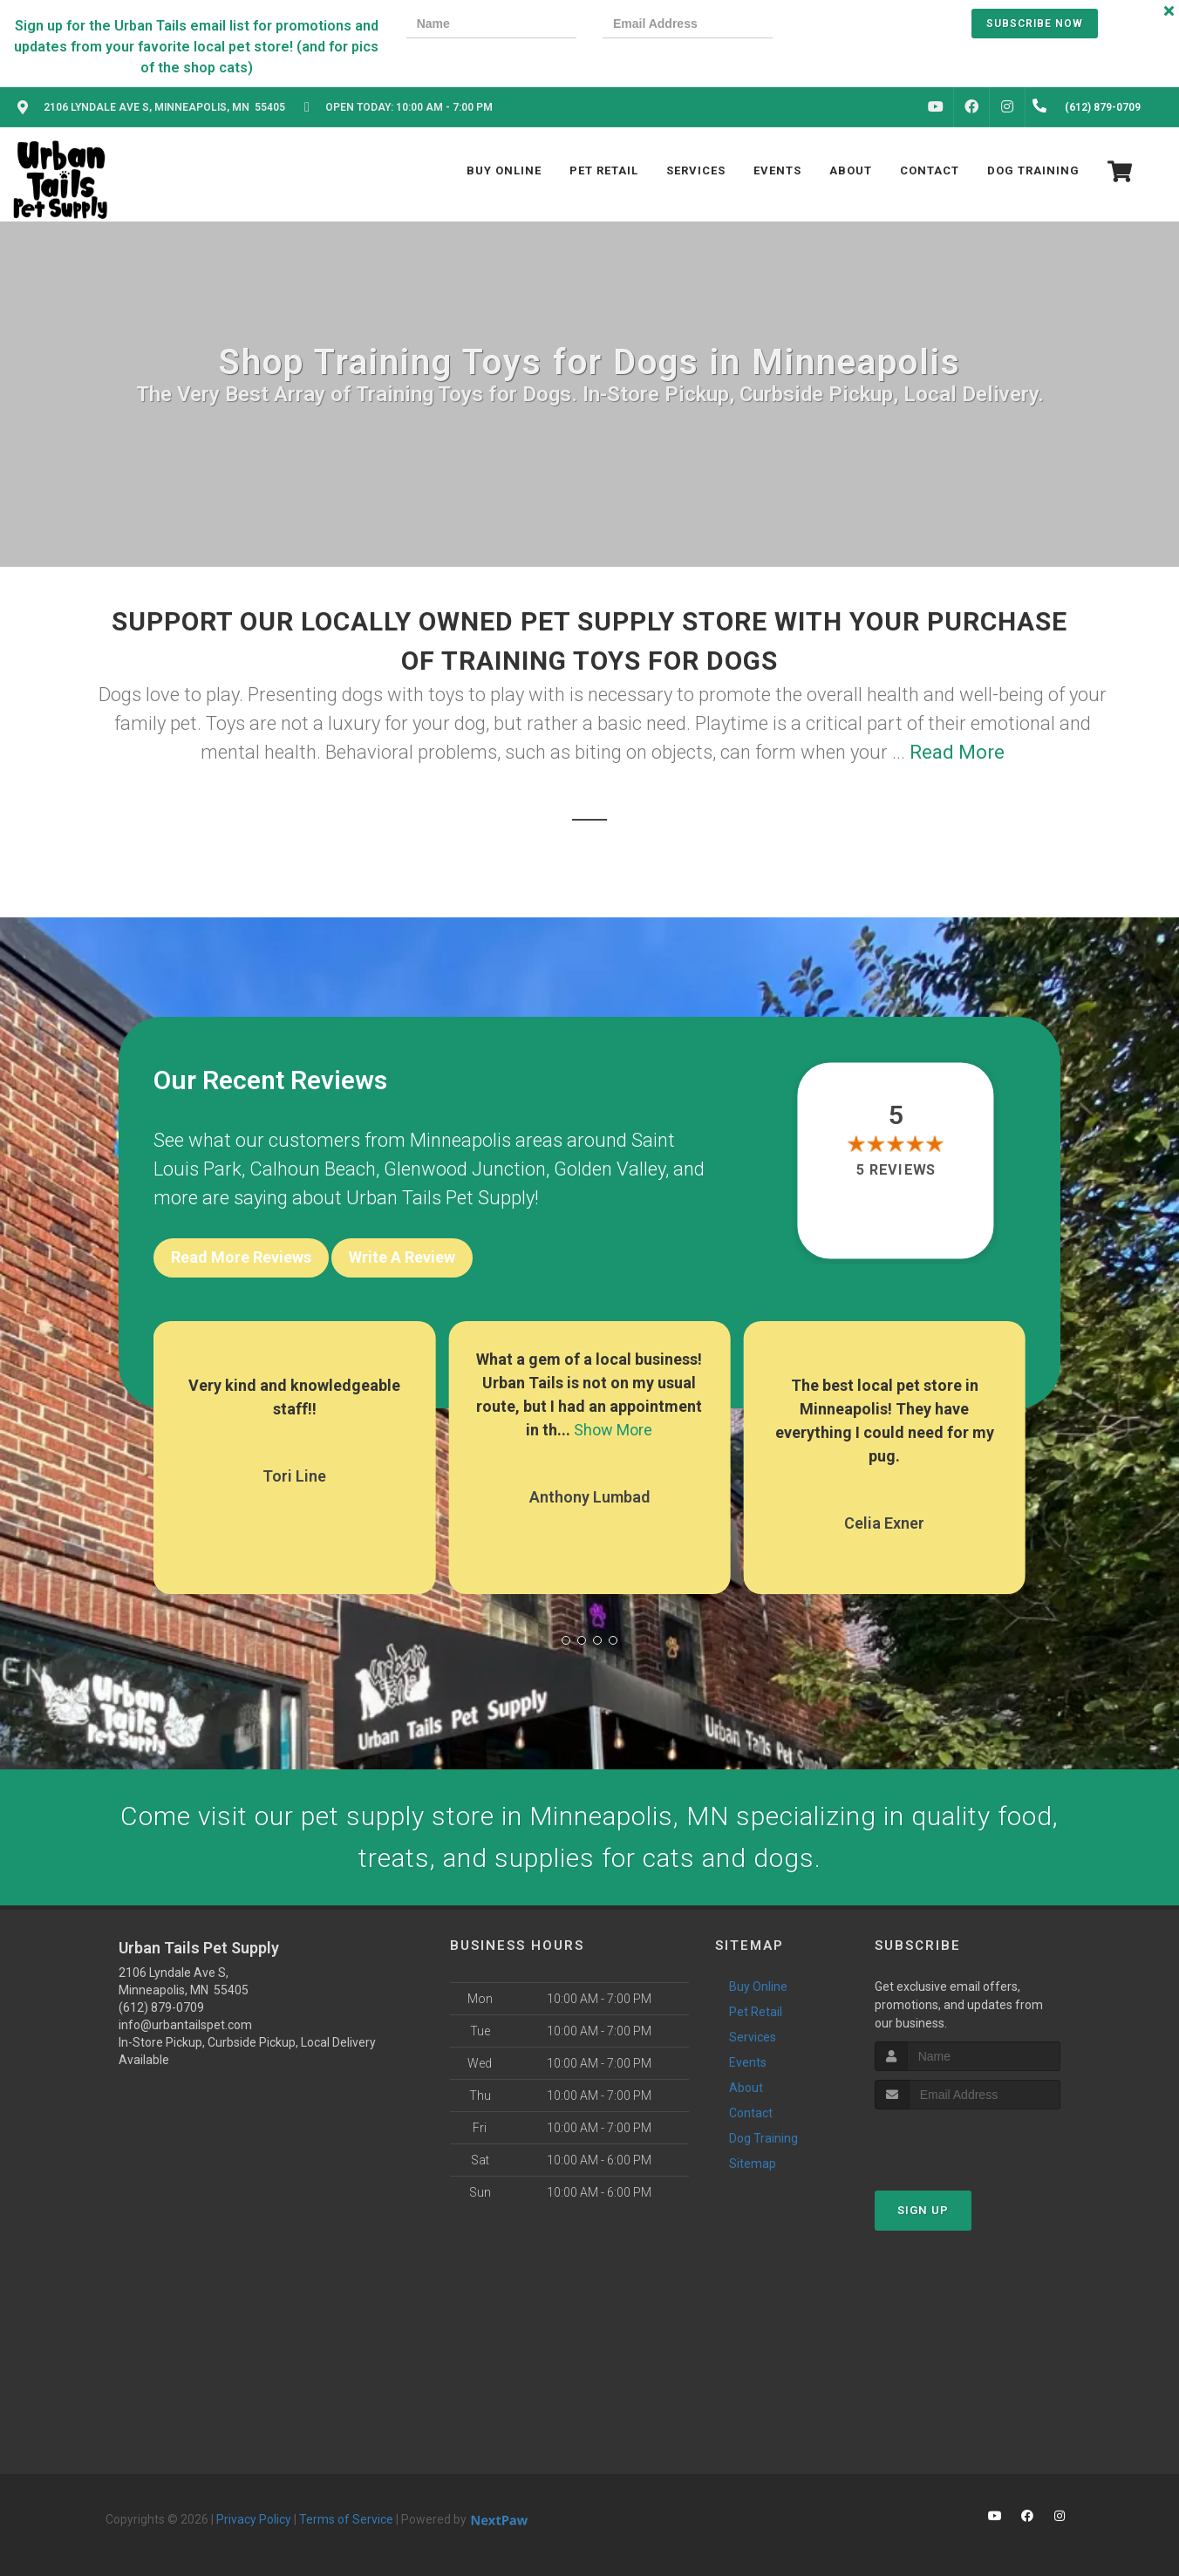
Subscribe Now (1034, 23)
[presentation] (859, 26)
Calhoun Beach (312, 1169)
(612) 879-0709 (161, 2007)
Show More (613, 1430)
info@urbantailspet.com (185, 2025)
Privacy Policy (253, 2519)
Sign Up (923, 2210)
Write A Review (402, 1257)
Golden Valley (609, 1169)
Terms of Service (346, 2519)
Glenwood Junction (465, 1169)
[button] (566, 1640)
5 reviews (896, 1170)
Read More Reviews (241, 1257)
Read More (957, 752)
